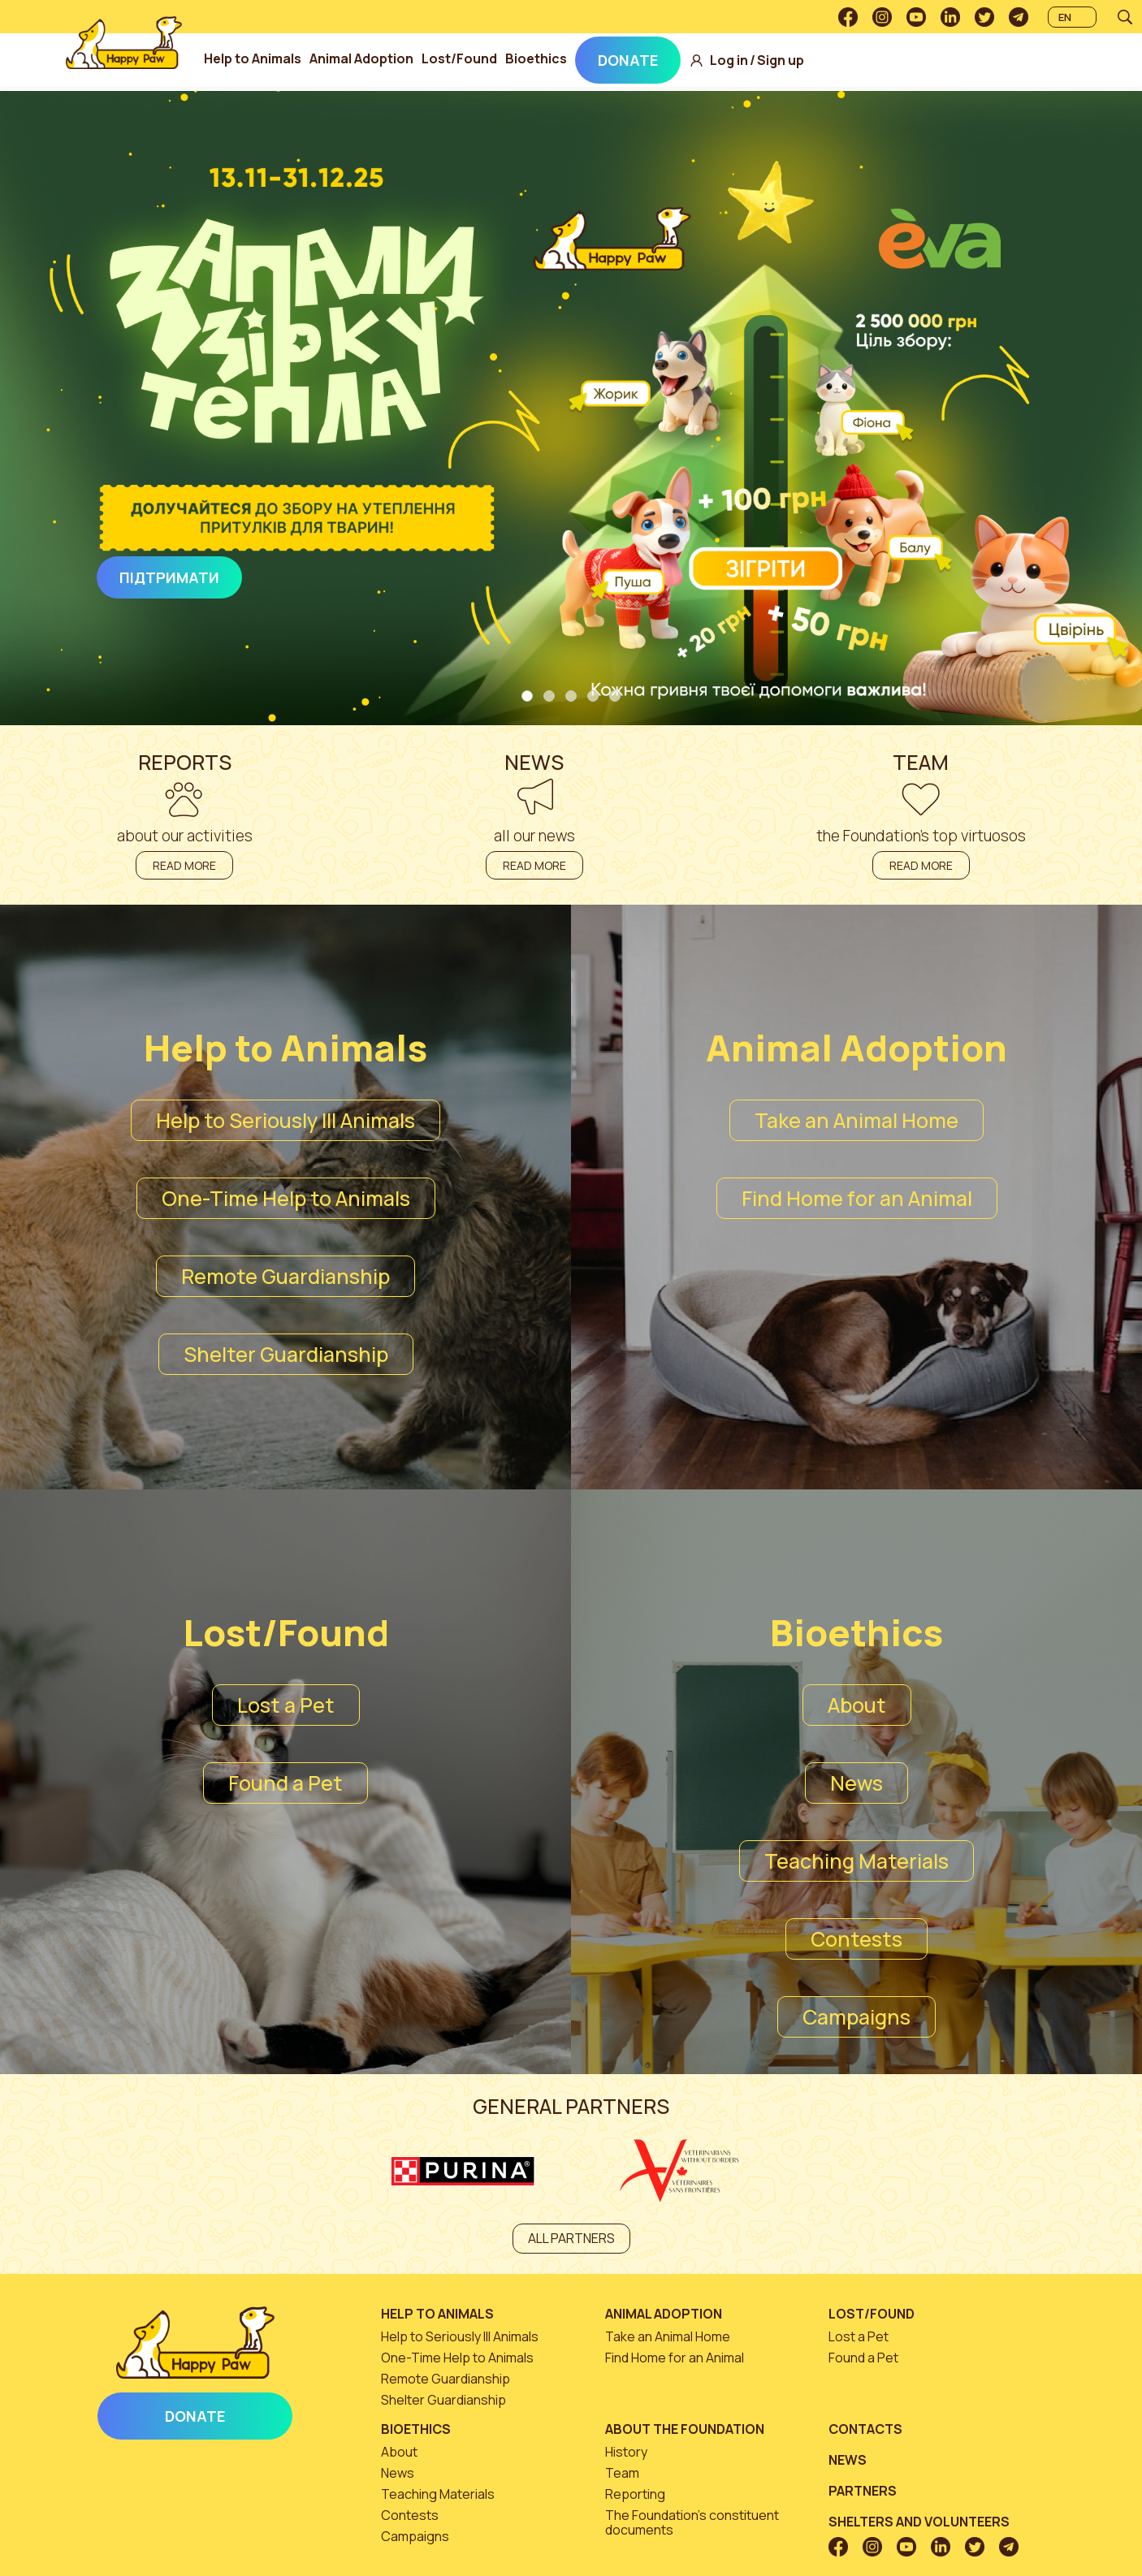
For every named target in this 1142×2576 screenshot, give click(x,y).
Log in (757, 60)
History (626, 2452)
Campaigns (856, 2017)
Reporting (635, 2494)
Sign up (809, 60)
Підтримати (169, 577)
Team (622, 2473)
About (857, 1705)
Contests (856, 1939)
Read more (184, 865)
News (856, 1783)
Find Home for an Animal (857, 1198)
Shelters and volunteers (919, 2521)
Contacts (865, 2429)
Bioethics (564, 58)
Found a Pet (285, 1783)
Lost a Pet (286, 1705)
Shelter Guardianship (286, 1354)
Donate (656, 60)
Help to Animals (281, 58)
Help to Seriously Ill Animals (285, 1120)
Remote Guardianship (285, 1276)
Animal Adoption (390, 58)
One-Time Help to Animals (286, 1198)
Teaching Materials (856, 1861)
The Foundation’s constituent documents (692, 2522)
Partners (862, 2490)
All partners (571, 2238)
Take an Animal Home (856, 1120)
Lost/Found (488, 58)
